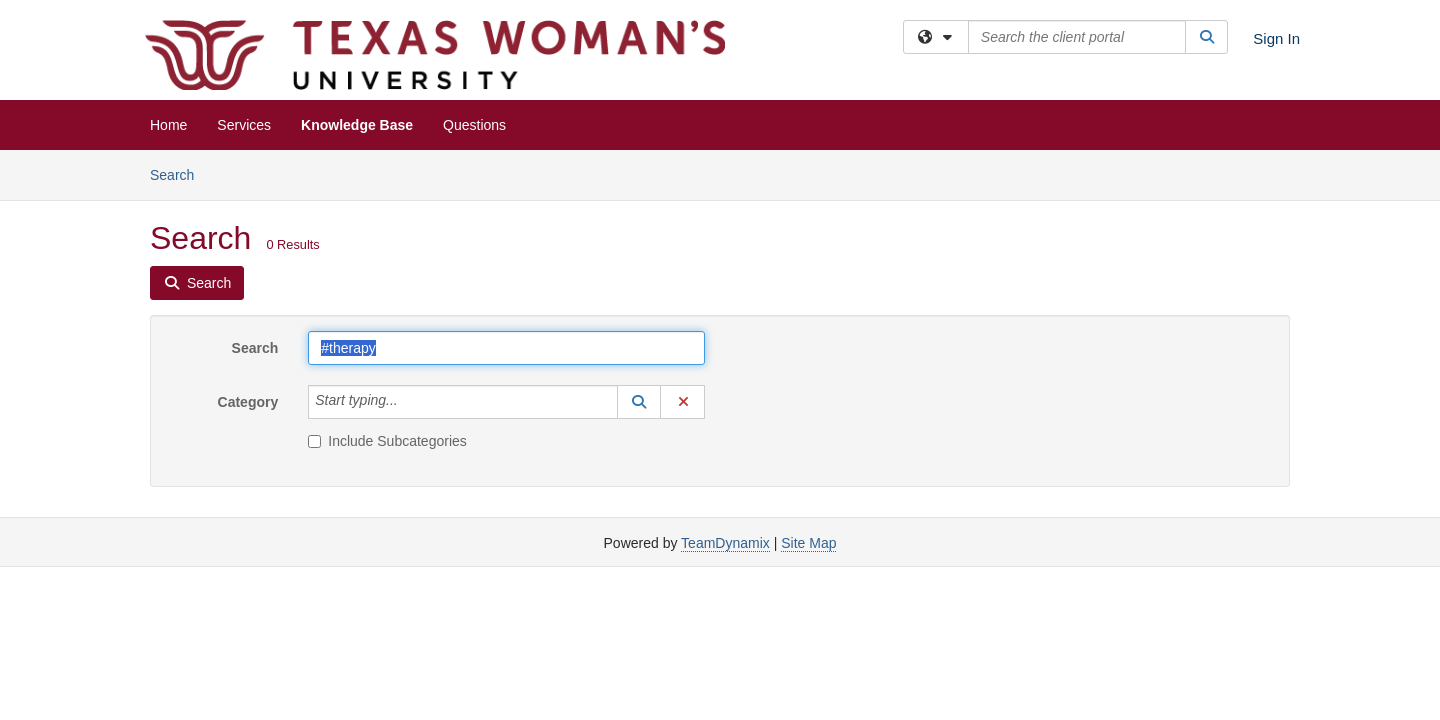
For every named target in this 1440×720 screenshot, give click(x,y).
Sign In (1276, 38)
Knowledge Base (357, 125)
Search (179, 173)
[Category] (409, 402)
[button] (639, 402)
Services (244, 125)
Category (248, 402)
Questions (474, 125)
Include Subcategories (387, 441)
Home (168, 125)
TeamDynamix (725, 543)
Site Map (808, 543)
